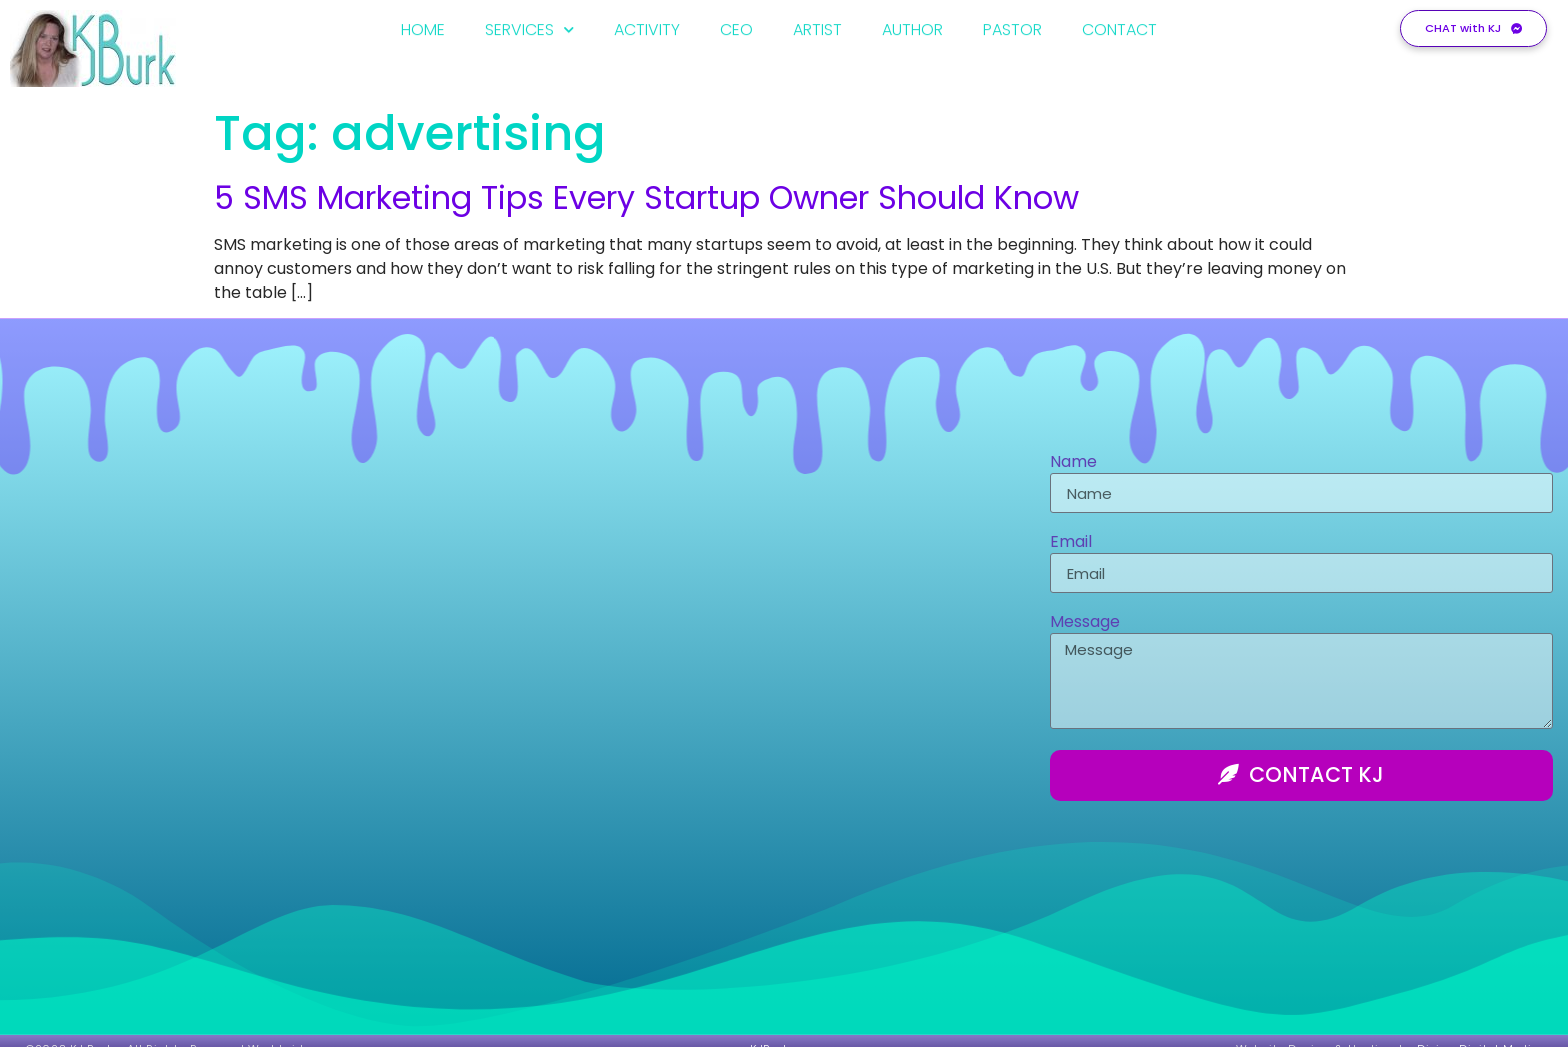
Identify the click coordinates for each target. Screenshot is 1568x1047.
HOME (423, 26)
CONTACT (1119, 26)
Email (1071, 543)
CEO (736, 26)
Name (1073, 463)
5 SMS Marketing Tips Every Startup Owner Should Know (646, 197)
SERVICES (529, 26)
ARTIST (817, 26)
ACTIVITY (647, 26)
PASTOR (1012, 26)
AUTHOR (912, 26)
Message (1085, 623)
